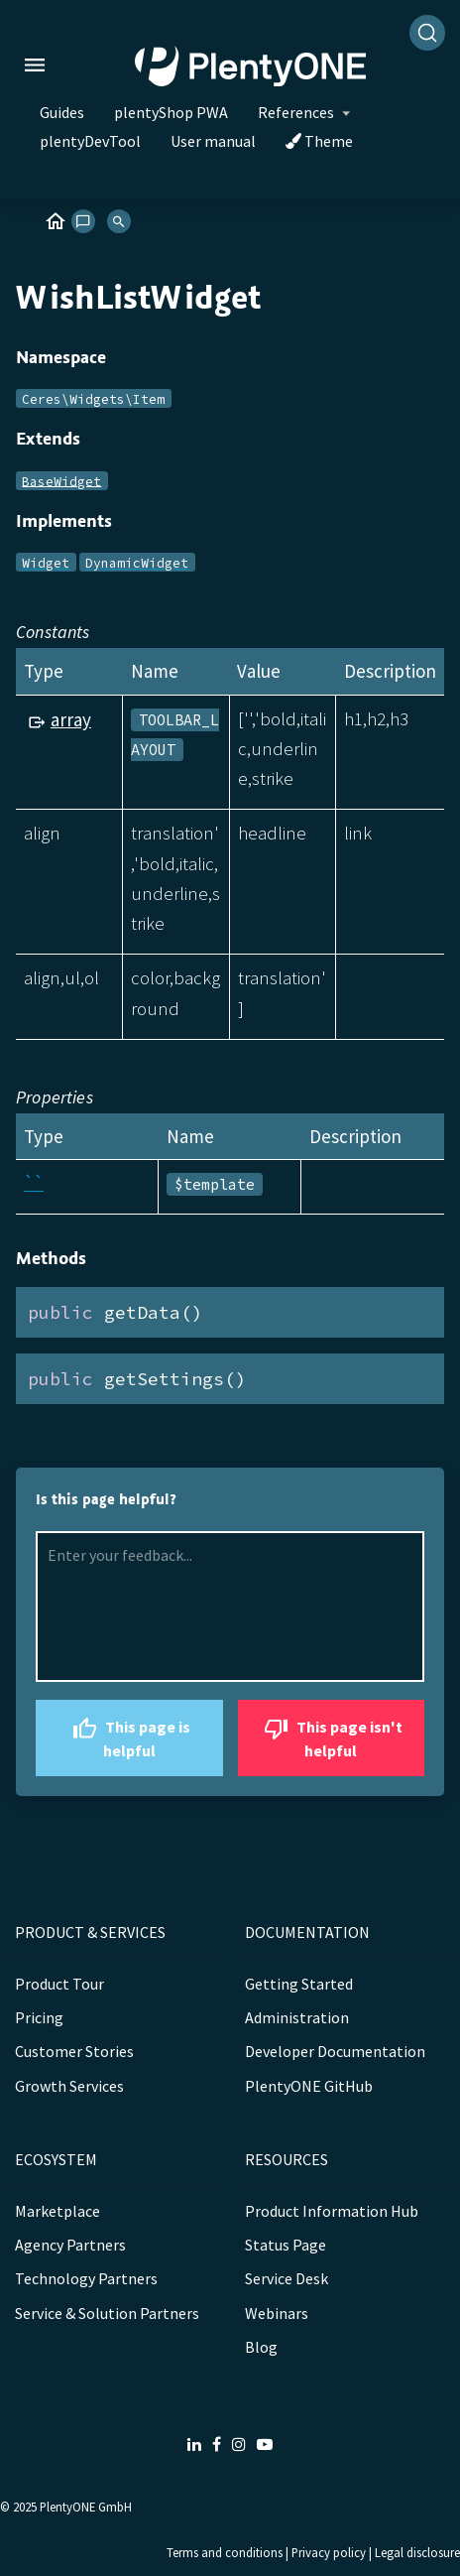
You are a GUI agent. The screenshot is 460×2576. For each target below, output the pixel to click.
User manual (213, 141)
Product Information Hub (331, 2211)
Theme (319, 141)
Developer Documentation (335, 2051)
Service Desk (286, 2278)
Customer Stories (74, 2051)
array (71, 719)
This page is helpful (128, 1736)
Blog (261, 2347)
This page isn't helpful (330, 1736)
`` (34, 1183)
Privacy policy (328, 2552)
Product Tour (59, 1984)
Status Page (285, 2244)
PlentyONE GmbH (86, 2506)
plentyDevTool (90, 141)
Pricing (39, 2017)
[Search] (427, 33)
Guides (62, 112)
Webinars (276, 2313)
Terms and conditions (225, 2552)
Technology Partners (86, 2278)
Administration (297, 2017)
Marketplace (57, 2211)
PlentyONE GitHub (309, 2086)
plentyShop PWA (171, 112)
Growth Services (69, 2086)
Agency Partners (70, 2244)
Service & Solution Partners (107, 2313)
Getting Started (299, 1984)
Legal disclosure (417, 2552)
